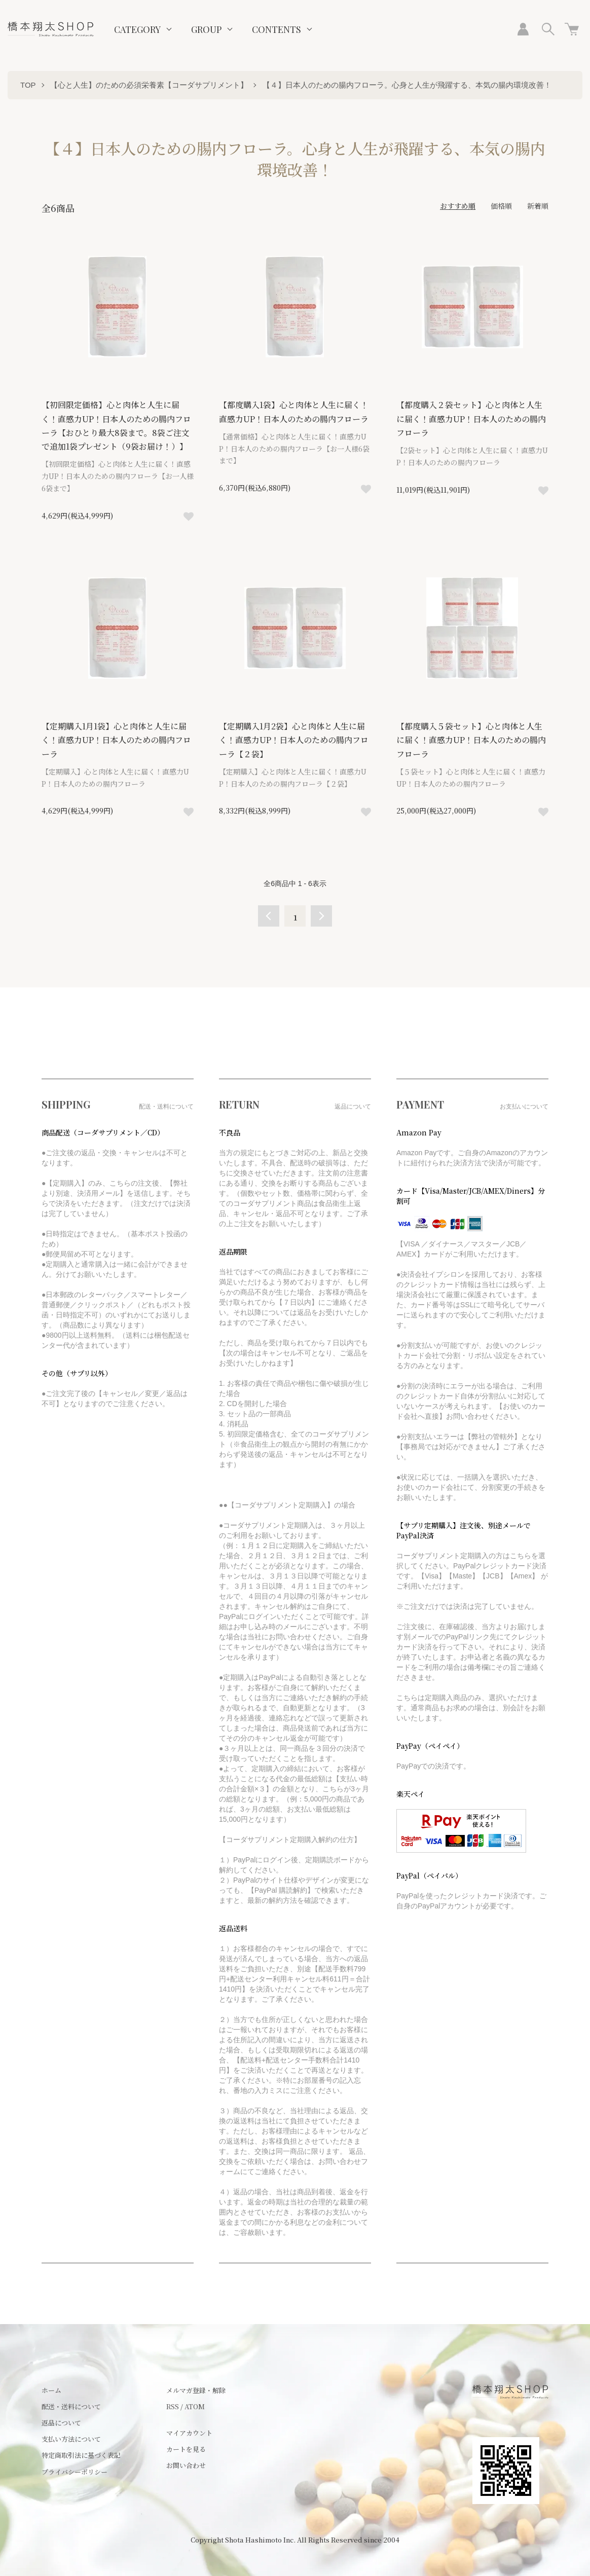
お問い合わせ (186, 2465)
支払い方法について (71, 2439)
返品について (61, 2422)
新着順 (537, 206)
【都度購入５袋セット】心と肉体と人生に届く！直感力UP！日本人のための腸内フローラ (471, 739)
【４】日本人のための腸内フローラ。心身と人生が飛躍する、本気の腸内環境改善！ (407, 85)
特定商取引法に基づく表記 (81, 2455)
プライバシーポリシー (74, 2472)
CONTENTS (276, 29)
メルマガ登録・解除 (196, 2390)
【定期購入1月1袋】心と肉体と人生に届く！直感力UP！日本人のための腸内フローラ (116, 739)
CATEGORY (137, 29)
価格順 (501, 206)
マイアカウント (189, 2433)
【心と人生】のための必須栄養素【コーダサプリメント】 (149, 85)
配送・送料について (71, 2406)
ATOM (195, 2406)
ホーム (51, 2390)
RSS (172, 2406)
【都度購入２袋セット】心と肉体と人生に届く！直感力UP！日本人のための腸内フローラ (471, 418)
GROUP (206, 29)
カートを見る (186, 2449)
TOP (28, 85)
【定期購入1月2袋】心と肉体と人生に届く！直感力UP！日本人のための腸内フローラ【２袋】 (293, 739)
